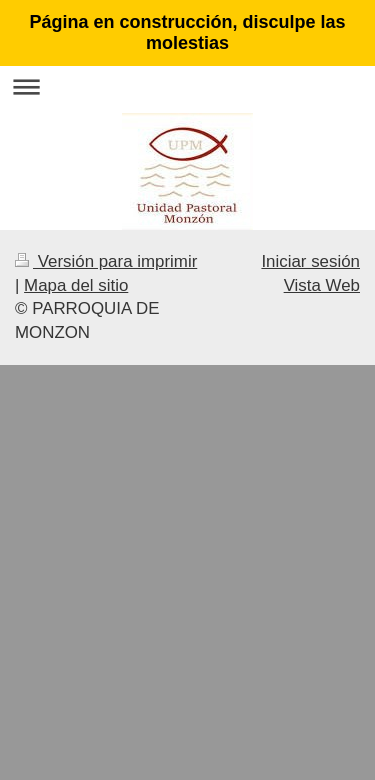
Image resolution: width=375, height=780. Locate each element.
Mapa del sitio (76, 285)
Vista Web (322, 285)
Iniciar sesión (310, 261)
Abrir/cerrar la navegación (187, 86)
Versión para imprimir (106, 261)
